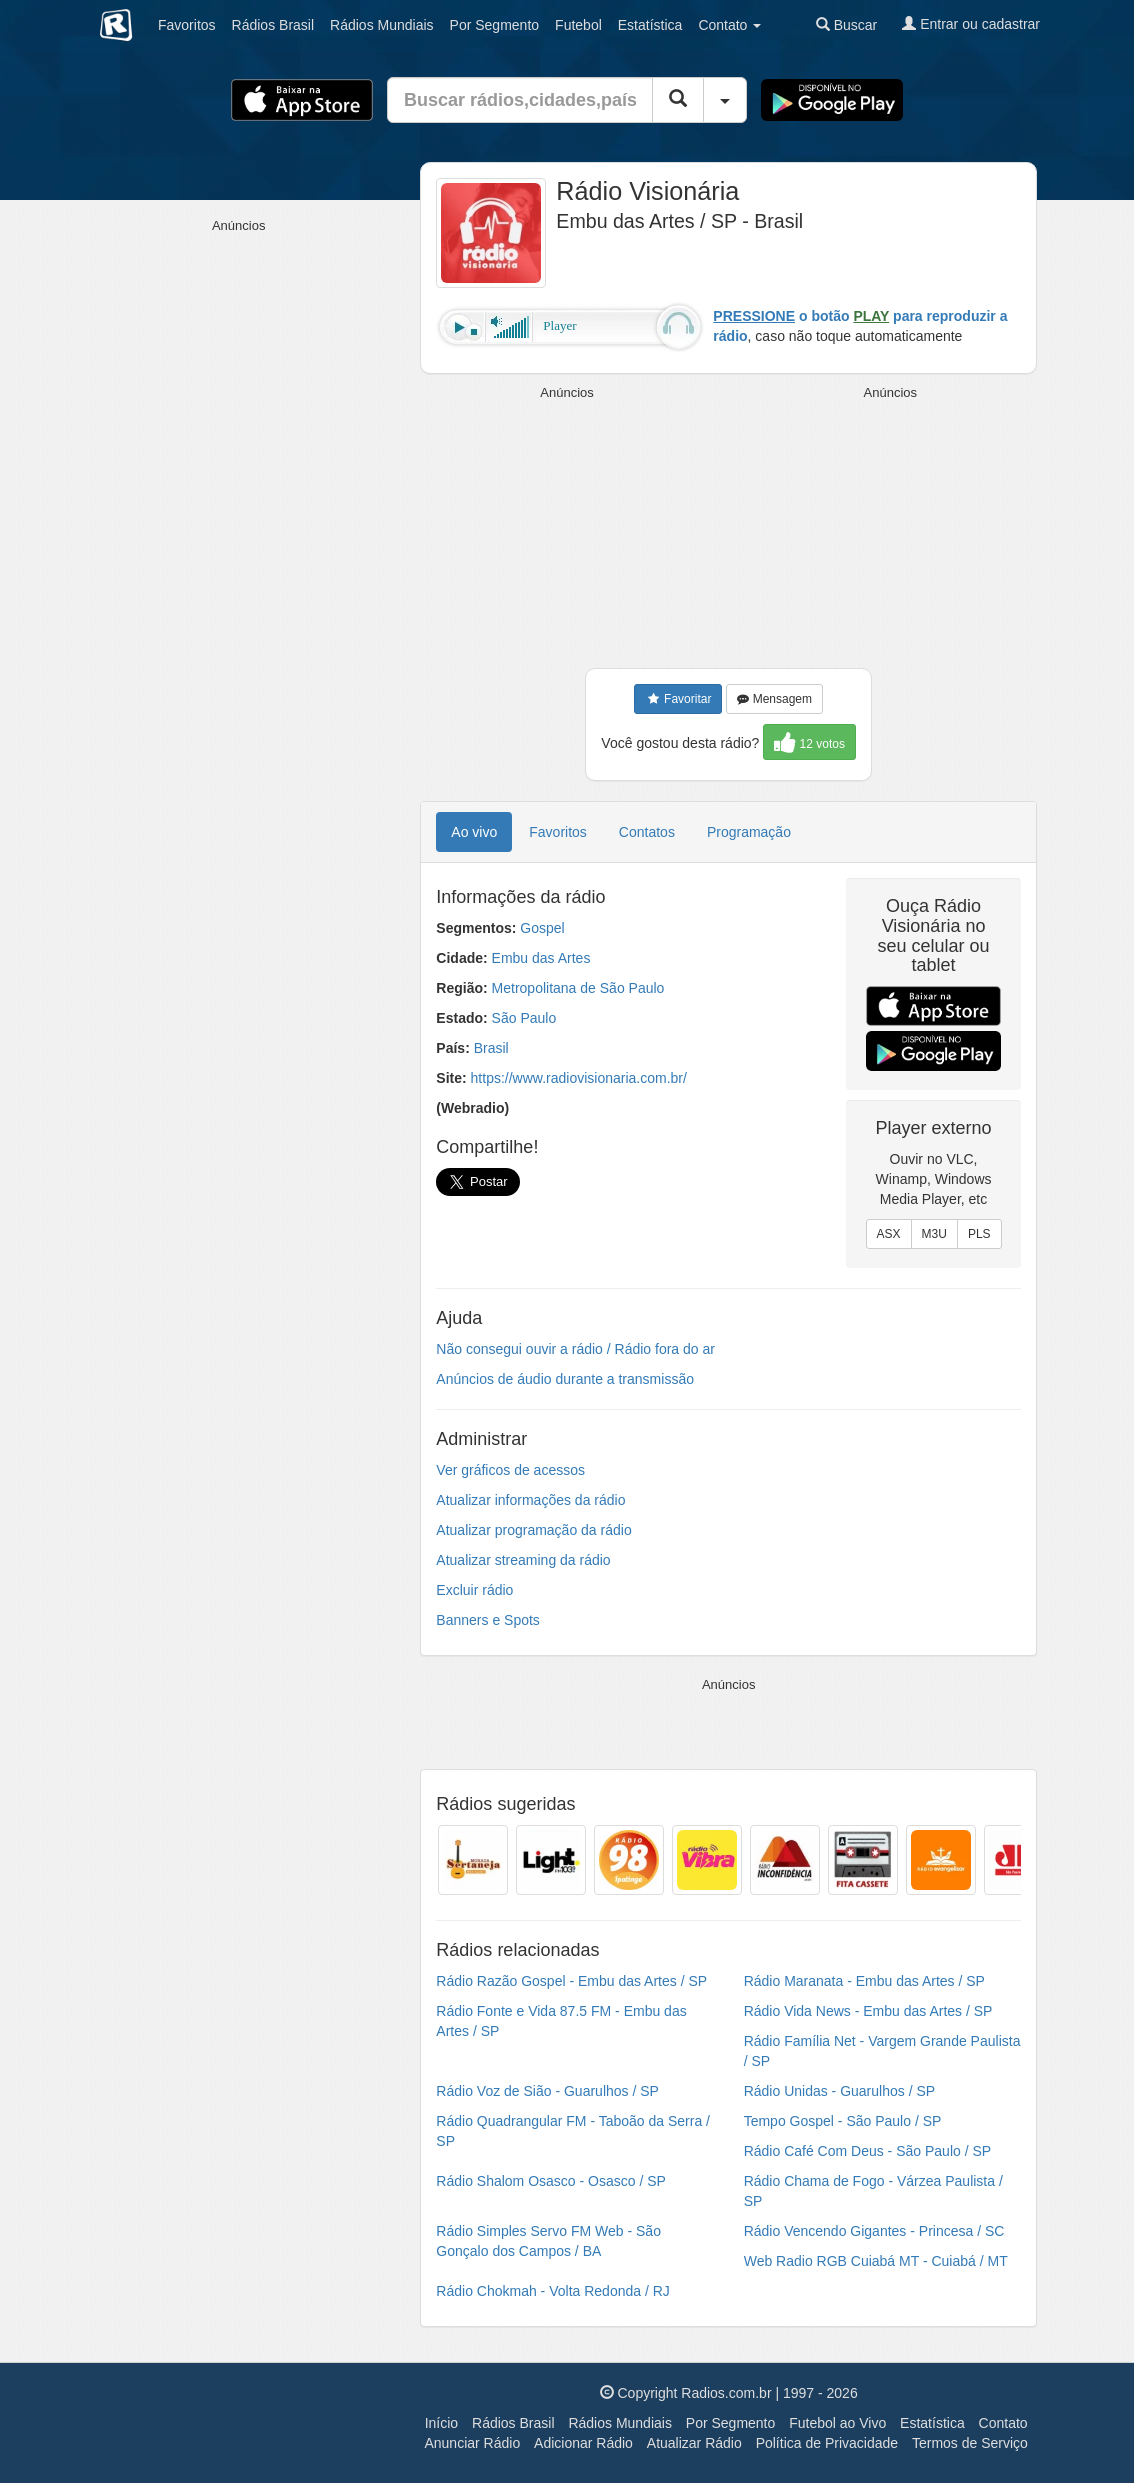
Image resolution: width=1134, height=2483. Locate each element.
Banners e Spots (488, 1620)
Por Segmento (731, 2423)
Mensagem (774, 699)
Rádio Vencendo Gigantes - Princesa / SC (874, 2231)
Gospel (542, 928)
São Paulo (524, 1018)
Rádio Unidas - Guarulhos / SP (839, 2091)
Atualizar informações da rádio (530, 1500)
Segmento (495, 25)
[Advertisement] (570, 528)
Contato (1003, 2423)
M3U (934, 1234)
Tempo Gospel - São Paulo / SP (843, 2121)
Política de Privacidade (827, 2443)
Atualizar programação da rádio (533, 1530)
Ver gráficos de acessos (510, 1470)
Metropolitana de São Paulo (578, 988)
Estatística (650, 25)
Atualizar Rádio (694, 2443)
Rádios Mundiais (620, 2423)
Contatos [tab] (647, 832)
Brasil (273, 25)
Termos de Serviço (970, 2443)
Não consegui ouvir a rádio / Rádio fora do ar (575, 1349)
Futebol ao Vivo (837, 2423)
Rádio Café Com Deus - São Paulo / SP (867, 2151)
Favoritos (187, 25)
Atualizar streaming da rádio (523, 1560)
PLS (979, 1234)
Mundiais (382, 25)
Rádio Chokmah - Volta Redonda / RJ (552, 2291)
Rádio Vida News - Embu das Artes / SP (868, 2011)
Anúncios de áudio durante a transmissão (565, 1379)
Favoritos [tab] (558, 832)
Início (441, 2423)
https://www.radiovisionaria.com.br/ (579, 1078)
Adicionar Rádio (583, 2443)
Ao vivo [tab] (474, 832)
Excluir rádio (474, 1590)
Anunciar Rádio (472, 2443)
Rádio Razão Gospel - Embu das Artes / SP (571, 1981)
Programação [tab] (749, 832)
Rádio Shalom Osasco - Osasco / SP (551, 2181)
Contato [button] (729, 25)
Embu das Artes (541, 958)
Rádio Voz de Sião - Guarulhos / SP (547, 2091)
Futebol (578, 25)
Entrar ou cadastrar (971, 24)
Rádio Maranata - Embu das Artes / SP (864, 1981)
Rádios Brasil (513, 2423)
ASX (889, 1234)
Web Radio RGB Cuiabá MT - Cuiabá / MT (876, 2261)
